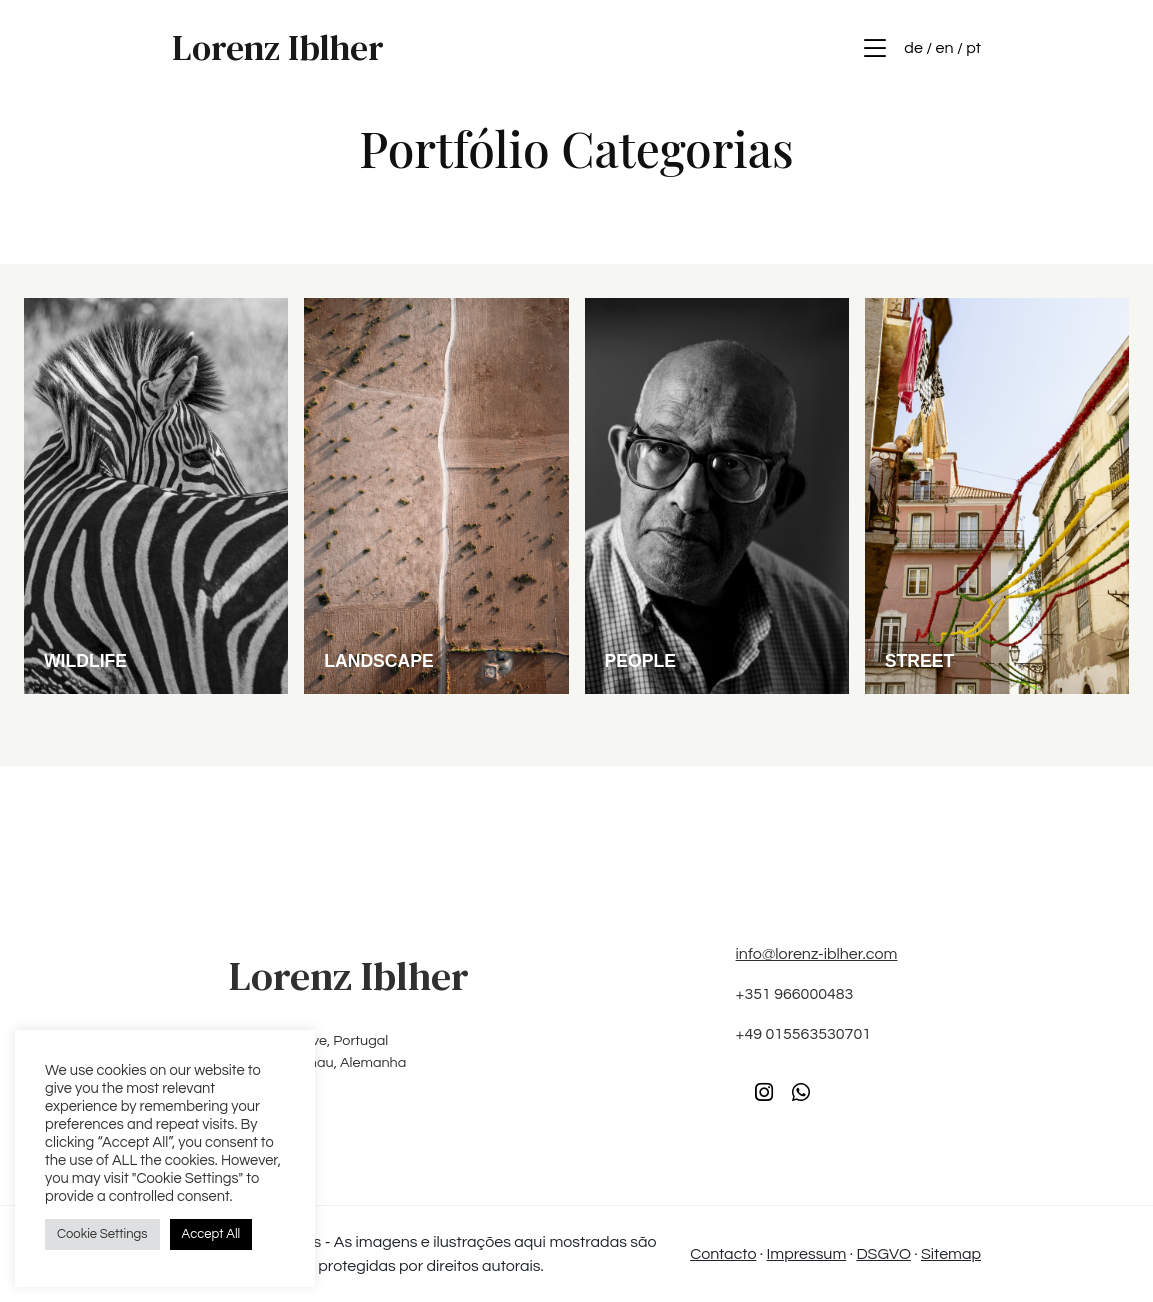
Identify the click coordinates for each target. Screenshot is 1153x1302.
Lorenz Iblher (278, 48)
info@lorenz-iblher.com (817, 954)
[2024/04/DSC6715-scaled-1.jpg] (156, 495)
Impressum (807, 1254)
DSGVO (883, 1254)
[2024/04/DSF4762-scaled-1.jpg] (717, 495)
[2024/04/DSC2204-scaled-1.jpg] (997, 495)
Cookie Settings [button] (102, 1234)
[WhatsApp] (801, 1093)
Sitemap (951, 1254)
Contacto (723, 1254)
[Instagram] (764, 1093)
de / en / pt (942, 48)
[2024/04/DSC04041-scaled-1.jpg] (436, 495)
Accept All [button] (211, 1234)
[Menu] (875, 48)
